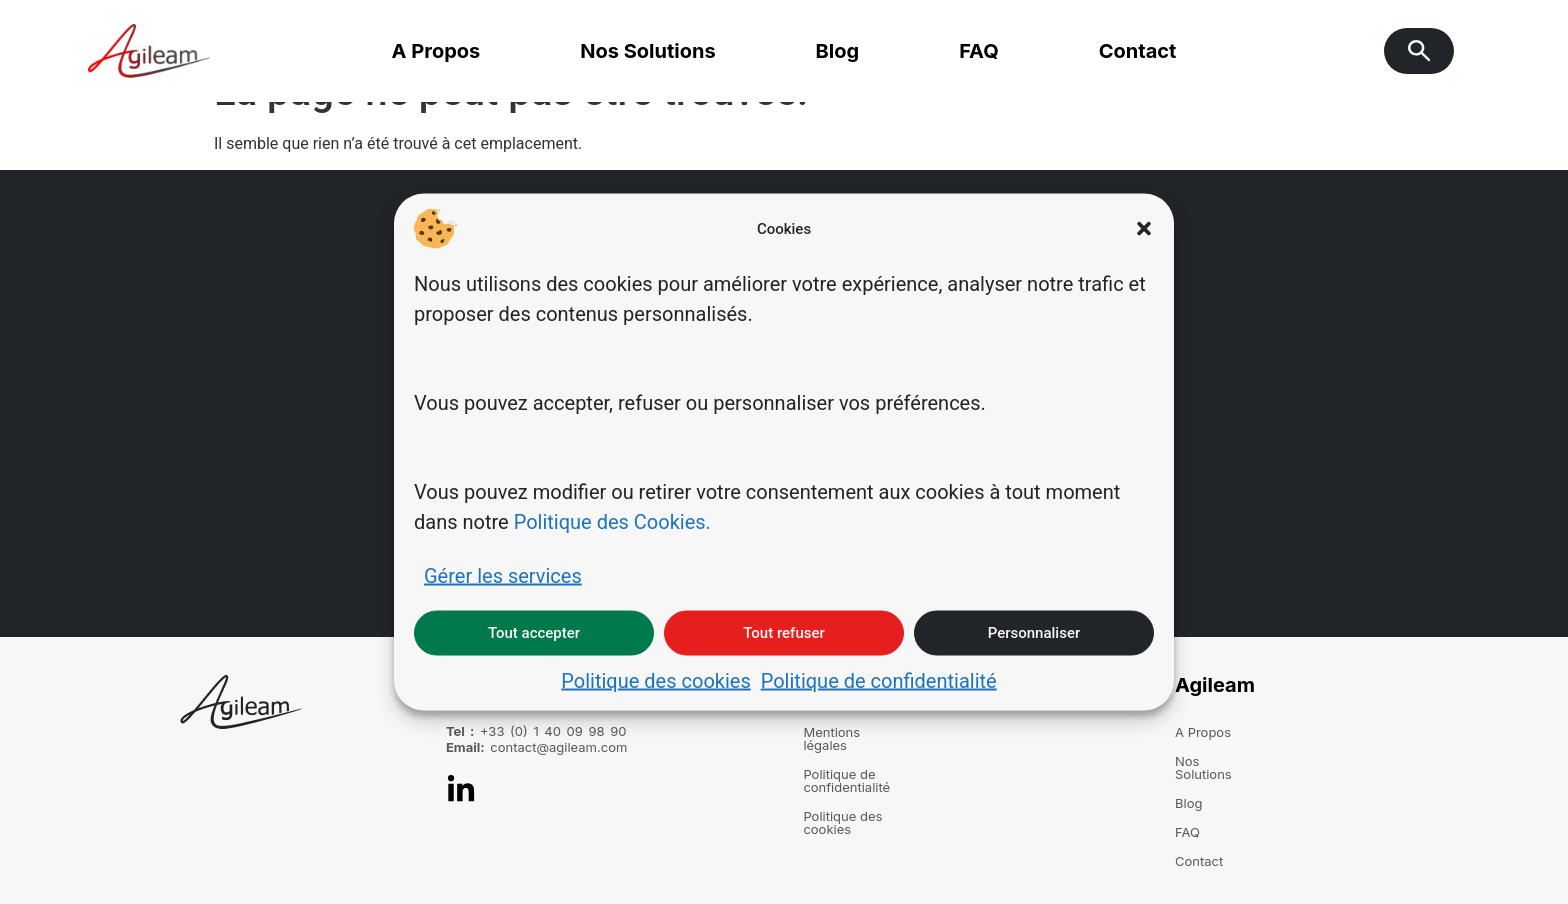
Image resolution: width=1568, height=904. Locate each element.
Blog (838, 51)
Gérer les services (503, 575)
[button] (1144, 229)
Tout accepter (534, 633)
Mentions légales (855, 732)
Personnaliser (1034, 633)
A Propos (436, 51)
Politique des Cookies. (612, 521)
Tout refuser (784, 633)
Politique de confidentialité (879, 680)
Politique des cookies (655, 680)
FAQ (979, 51)
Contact (1138, 51)
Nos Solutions (647, 51)
